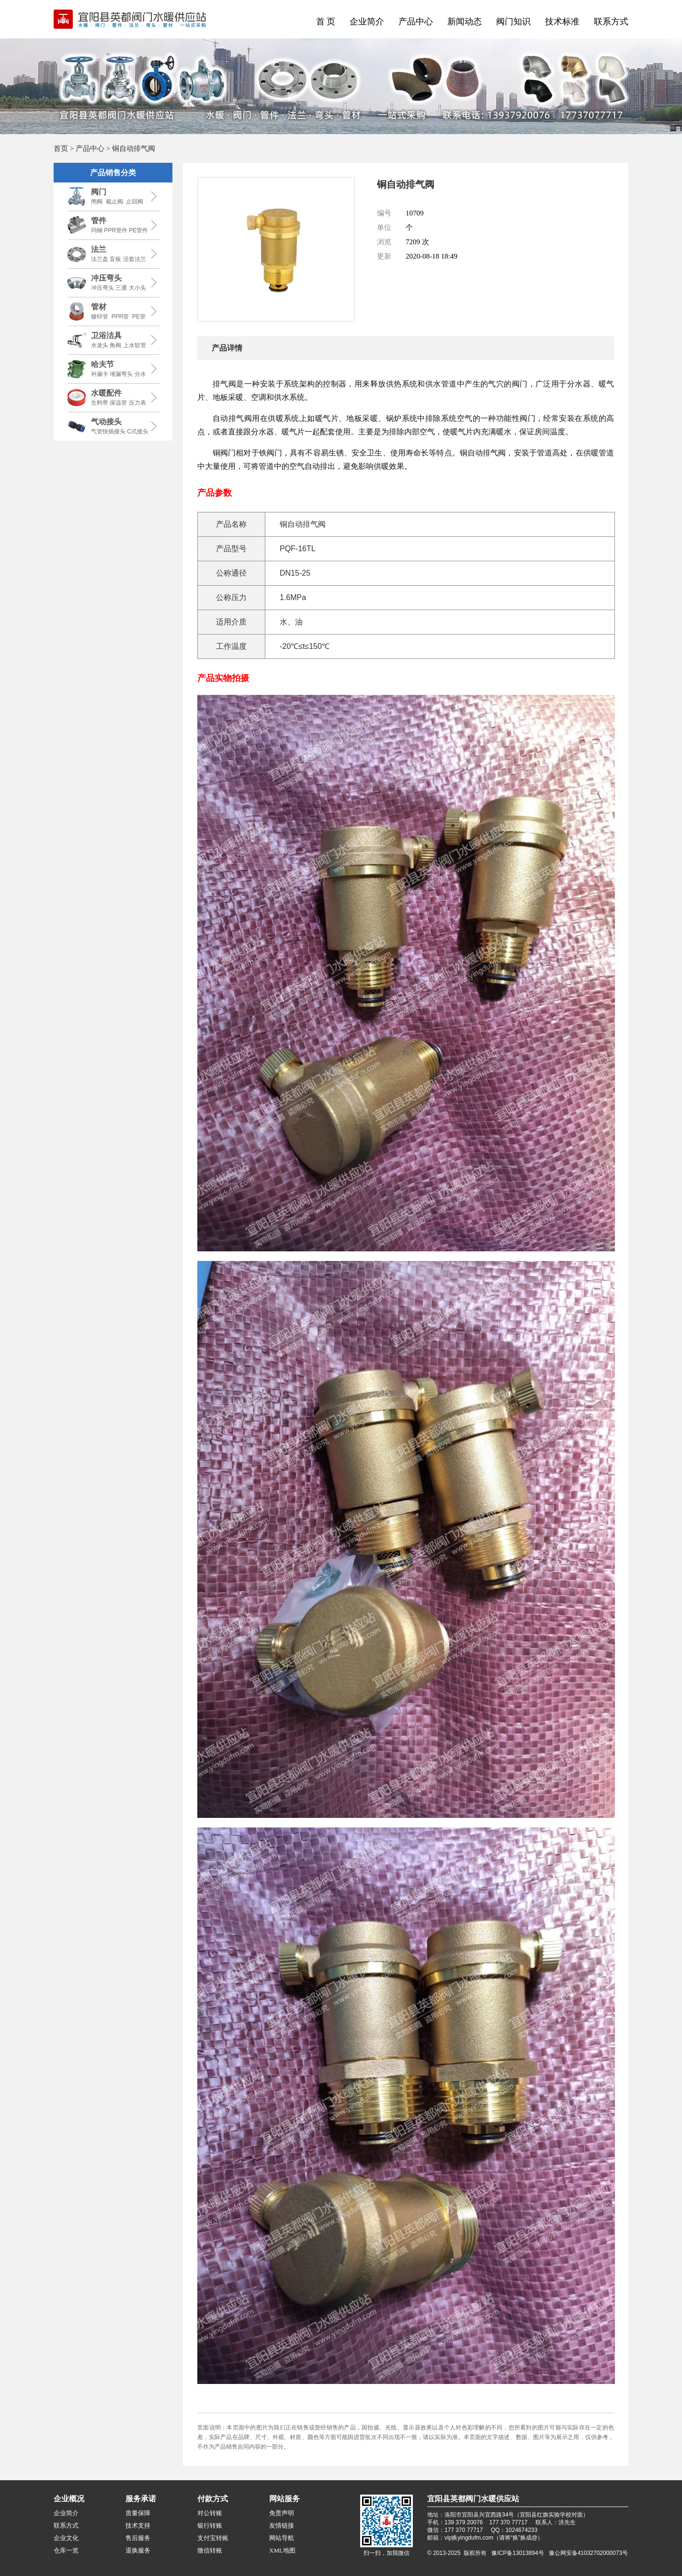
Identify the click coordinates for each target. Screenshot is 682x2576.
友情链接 (281, 2525)
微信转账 (209, 2550)
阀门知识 (513, 21)
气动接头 (106, 422)
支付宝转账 (212, 2538)
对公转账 (209, 2513)
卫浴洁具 (106, 335)
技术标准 (562, 21)
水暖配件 (106, 393)
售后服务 (137, 2538)
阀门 (98, 192)
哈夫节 (102, 364)
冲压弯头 (106, 278)
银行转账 (209, 2525)
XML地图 (282, 2550)
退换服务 (137, 2550)
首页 (61, 148)
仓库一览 (66, 2550)
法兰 (98, 249)
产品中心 (415, 21)
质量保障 (137, 2513)
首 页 (326, 21)
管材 (98, 307)
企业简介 (367, 21)
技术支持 (137, 2525)
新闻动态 (464, 21)
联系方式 (611, 21)
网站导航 (281, 2538)
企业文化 (66, 2538)
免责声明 (281, 2513)
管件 (98, 220)
